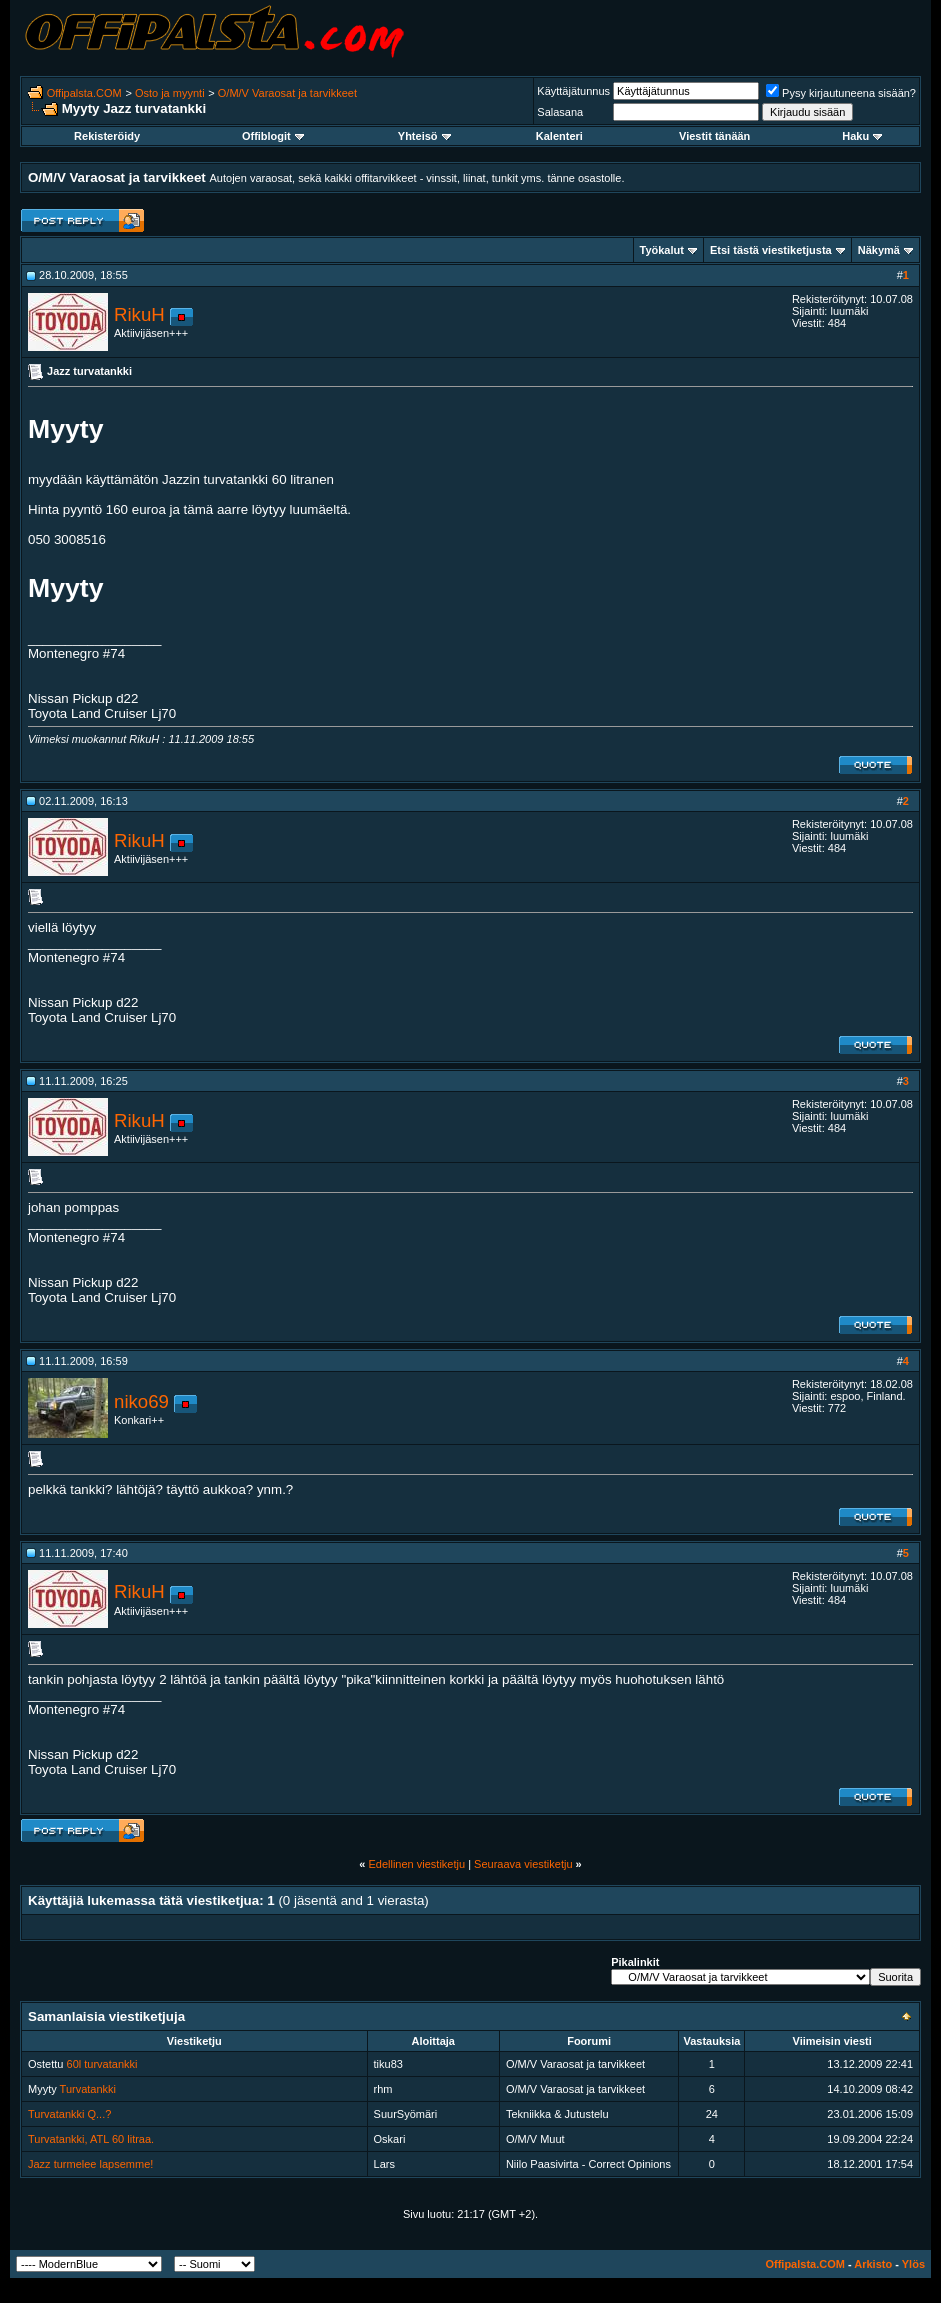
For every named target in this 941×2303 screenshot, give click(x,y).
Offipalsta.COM (84, 93)
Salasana (560, 112)
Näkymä (879, 250)
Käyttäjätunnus (573, 91)
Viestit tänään (714, 136)
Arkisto (873, 2264)
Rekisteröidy (107, 136)
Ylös (913, 2264)
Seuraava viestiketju (523, 1864)
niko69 (141, 1401)
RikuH (139, 314)
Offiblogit (273, 136)
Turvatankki (88, 2089)
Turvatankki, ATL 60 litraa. (91, 2139)
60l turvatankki (102, 2064)
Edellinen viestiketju (416, 1864)
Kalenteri (559, 136)
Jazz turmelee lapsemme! (90, 2164)
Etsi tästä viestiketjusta (771, 250)
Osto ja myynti (170, 93)
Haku (862, 136)
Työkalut (662, 250)
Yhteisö (424, 136)
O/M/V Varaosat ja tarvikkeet (287, 93)
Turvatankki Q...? (69, 2114)
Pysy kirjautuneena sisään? (841, 93)
